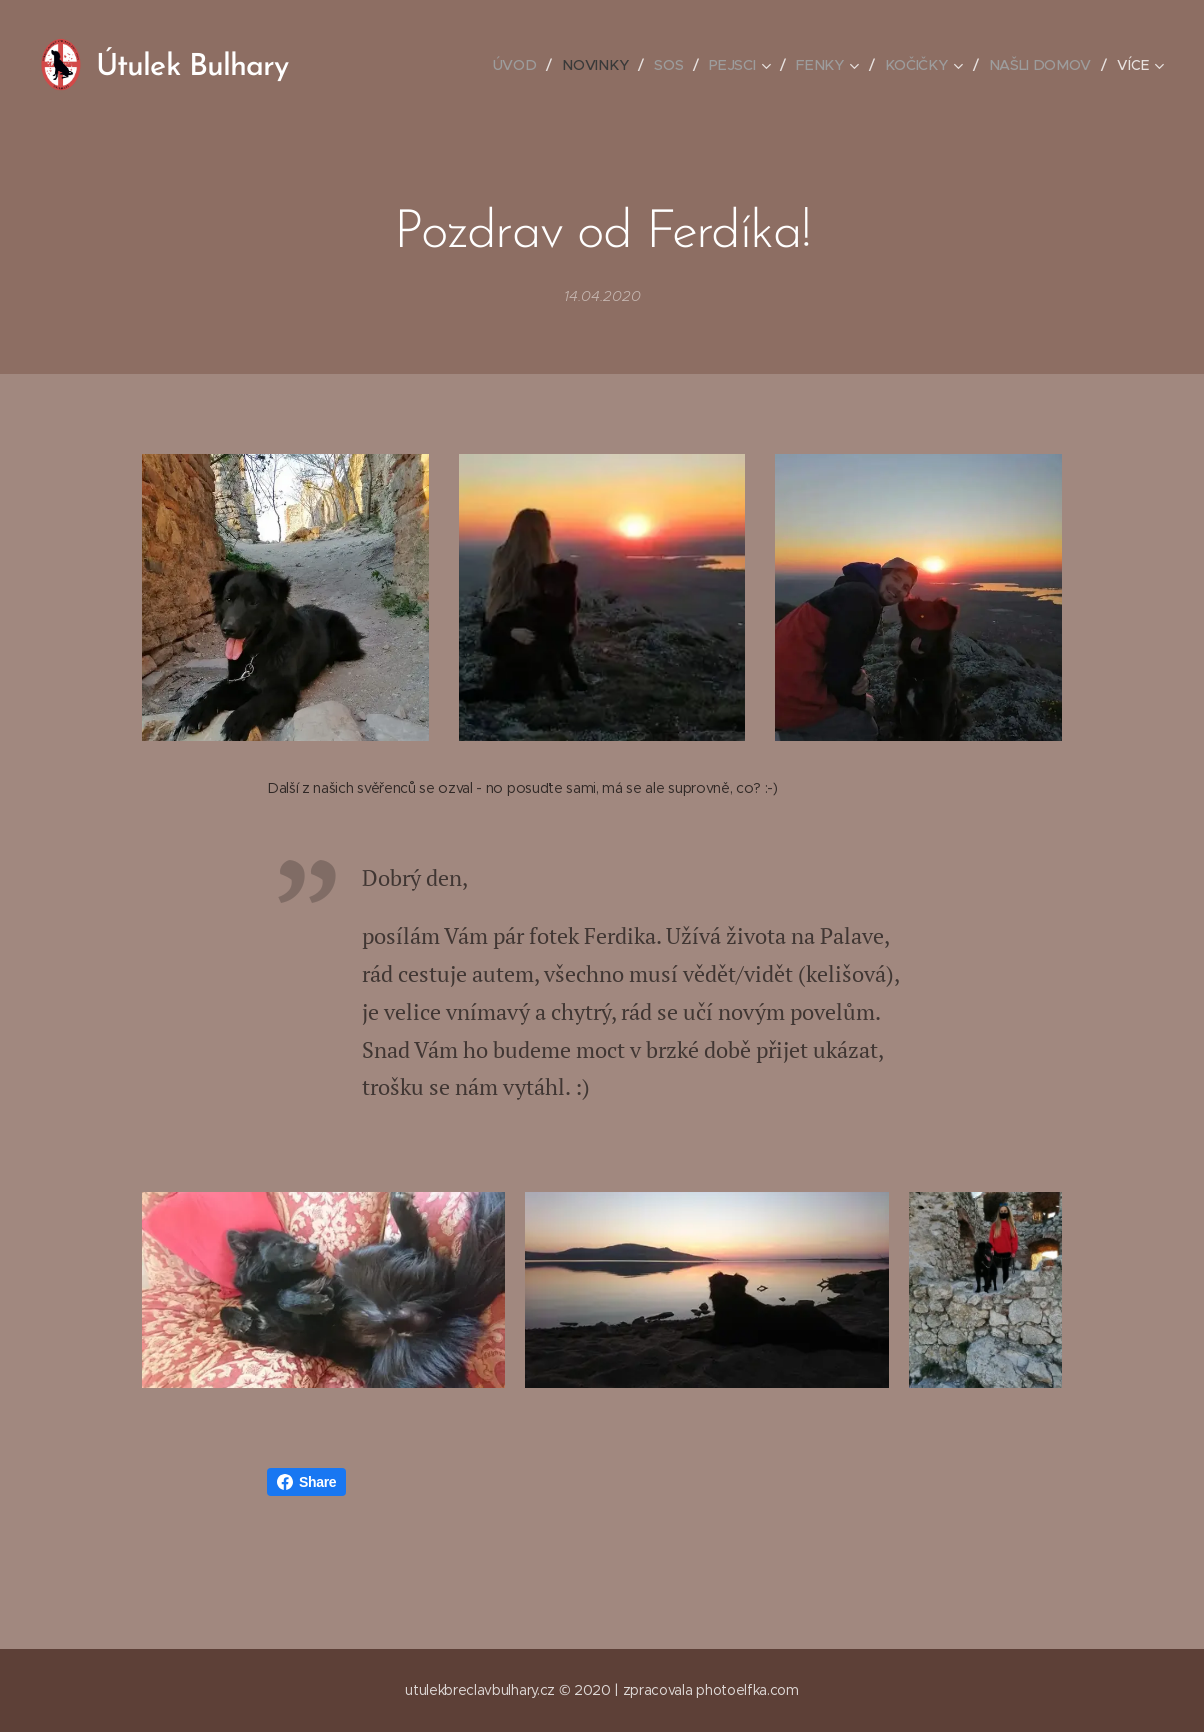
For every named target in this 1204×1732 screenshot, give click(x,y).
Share (306, 1486)
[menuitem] (527, 65)
